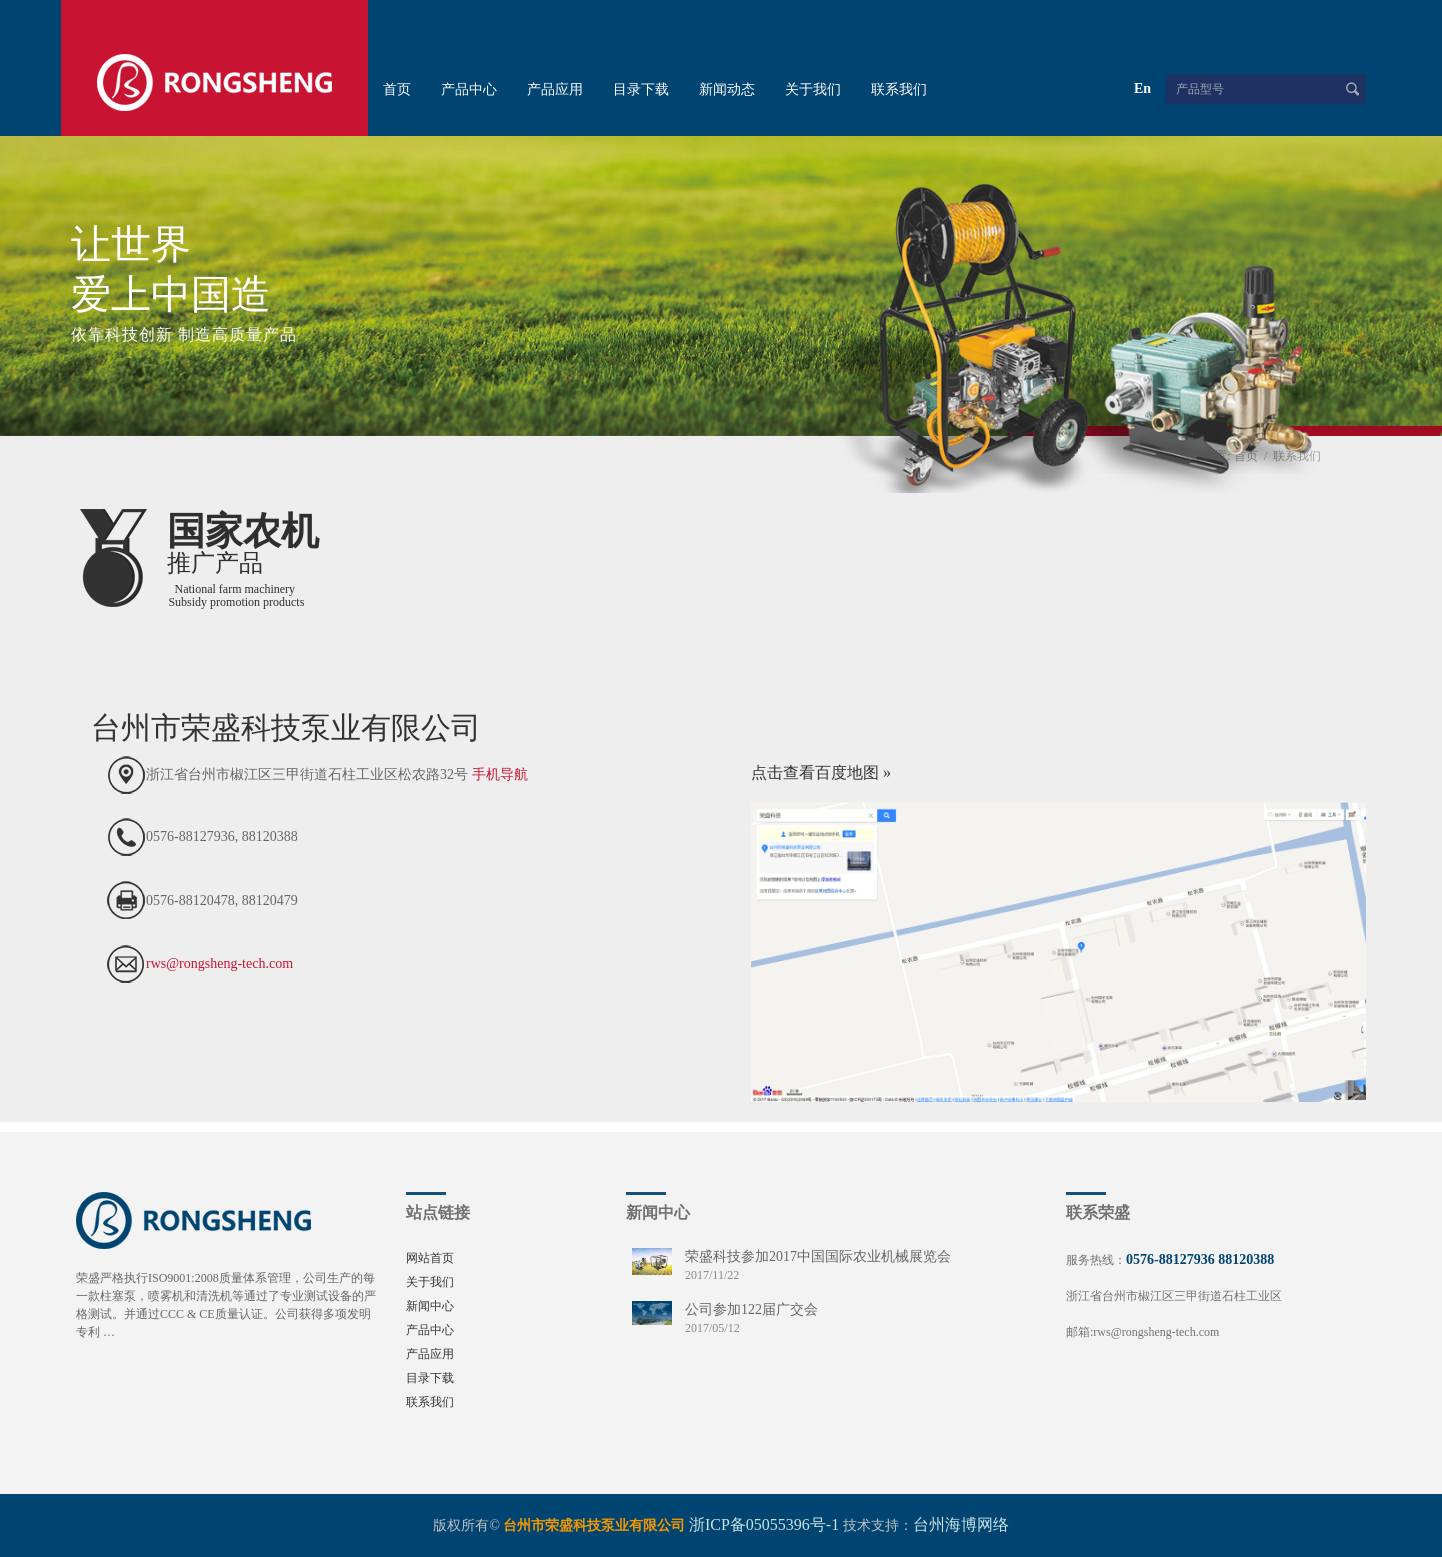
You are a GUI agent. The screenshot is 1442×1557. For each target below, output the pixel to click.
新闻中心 (430, 1306)
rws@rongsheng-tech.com (219, 963)
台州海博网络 (961, 1524)
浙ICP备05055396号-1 (764, 1524)
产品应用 (555, 89)
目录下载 (641, 89)
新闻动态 (727, 89)
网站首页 (430, 1258)
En (1142, 88)
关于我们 (813, 89)
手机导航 (500, 774)
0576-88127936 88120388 (1200, 1259)
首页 (397, 89)
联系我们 (899, 89)
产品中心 (469, 89)
